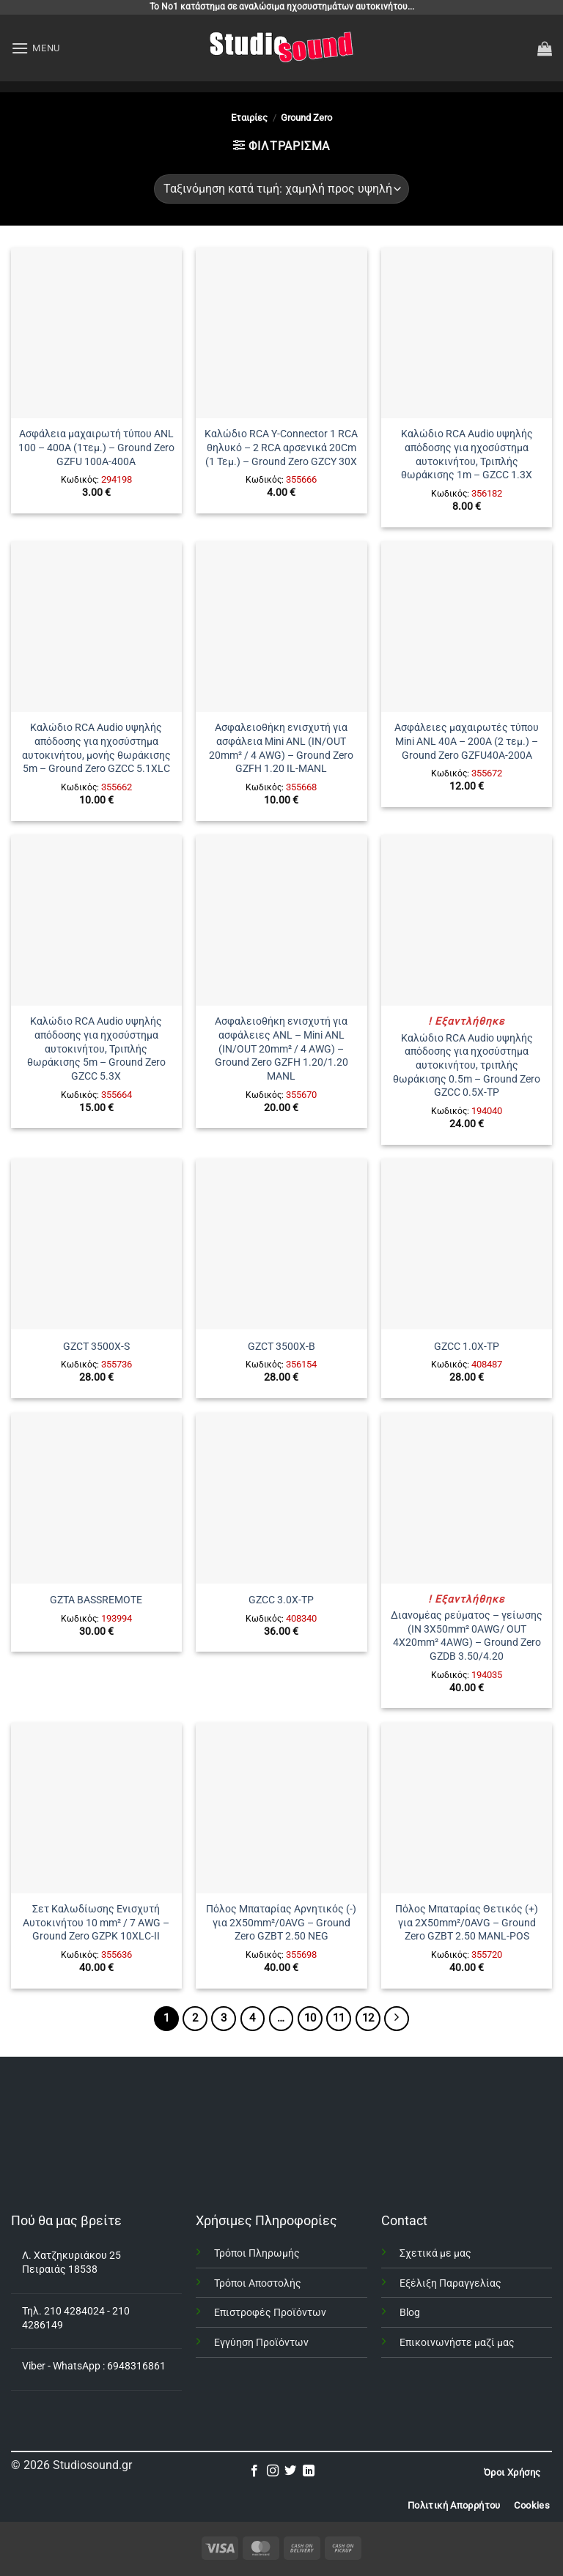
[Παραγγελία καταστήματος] (281, 189)
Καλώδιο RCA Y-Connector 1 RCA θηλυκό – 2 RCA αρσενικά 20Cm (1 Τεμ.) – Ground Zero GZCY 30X (281, 447)
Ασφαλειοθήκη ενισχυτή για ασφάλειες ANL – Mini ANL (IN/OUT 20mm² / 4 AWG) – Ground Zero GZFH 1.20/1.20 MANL (281, 1049)
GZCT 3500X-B (281, 1346)
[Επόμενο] (396, 2018)
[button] (35, 48)
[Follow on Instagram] (273, 2471)
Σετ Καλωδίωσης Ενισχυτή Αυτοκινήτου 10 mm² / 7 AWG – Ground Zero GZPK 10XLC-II (96, 1922)
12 (368, 2017)
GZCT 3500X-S (96, 1346)
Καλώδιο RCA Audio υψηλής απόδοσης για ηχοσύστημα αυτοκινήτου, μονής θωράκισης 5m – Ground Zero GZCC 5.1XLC (96, 748)
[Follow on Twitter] (290, 2471)
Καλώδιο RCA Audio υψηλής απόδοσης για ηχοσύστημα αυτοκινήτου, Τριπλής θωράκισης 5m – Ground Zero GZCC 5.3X (96, 1049)
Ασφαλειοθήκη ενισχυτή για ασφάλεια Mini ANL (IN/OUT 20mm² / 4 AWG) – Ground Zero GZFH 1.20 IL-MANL (281, 748)
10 (310, 2017)
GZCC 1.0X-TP (466, 1346)
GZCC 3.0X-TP (281, 1600)
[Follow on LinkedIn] (308, 2471)
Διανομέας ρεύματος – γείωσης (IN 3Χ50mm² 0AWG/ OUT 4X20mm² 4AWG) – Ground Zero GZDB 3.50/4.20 (466, 1636)
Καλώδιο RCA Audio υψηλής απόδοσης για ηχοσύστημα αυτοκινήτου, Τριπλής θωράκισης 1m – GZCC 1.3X (467, 454)
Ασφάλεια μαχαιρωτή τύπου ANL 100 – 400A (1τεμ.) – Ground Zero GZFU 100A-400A (96, 447)
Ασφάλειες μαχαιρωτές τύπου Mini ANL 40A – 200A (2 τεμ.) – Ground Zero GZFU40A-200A (466, 741)
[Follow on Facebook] (254, 2471)
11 (339, 2017)
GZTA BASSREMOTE (96, 1600)
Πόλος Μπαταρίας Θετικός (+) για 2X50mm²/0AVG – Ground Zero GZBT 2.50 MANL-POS (466, 1922)
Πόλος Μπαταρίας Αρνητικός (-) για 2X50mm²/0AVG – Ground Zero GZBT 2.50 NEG (281, 1922)
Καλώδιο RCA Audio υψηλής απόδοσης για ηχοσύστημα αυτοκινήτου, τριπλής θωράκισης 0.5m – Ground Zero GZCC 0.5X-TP (466, 1065)
